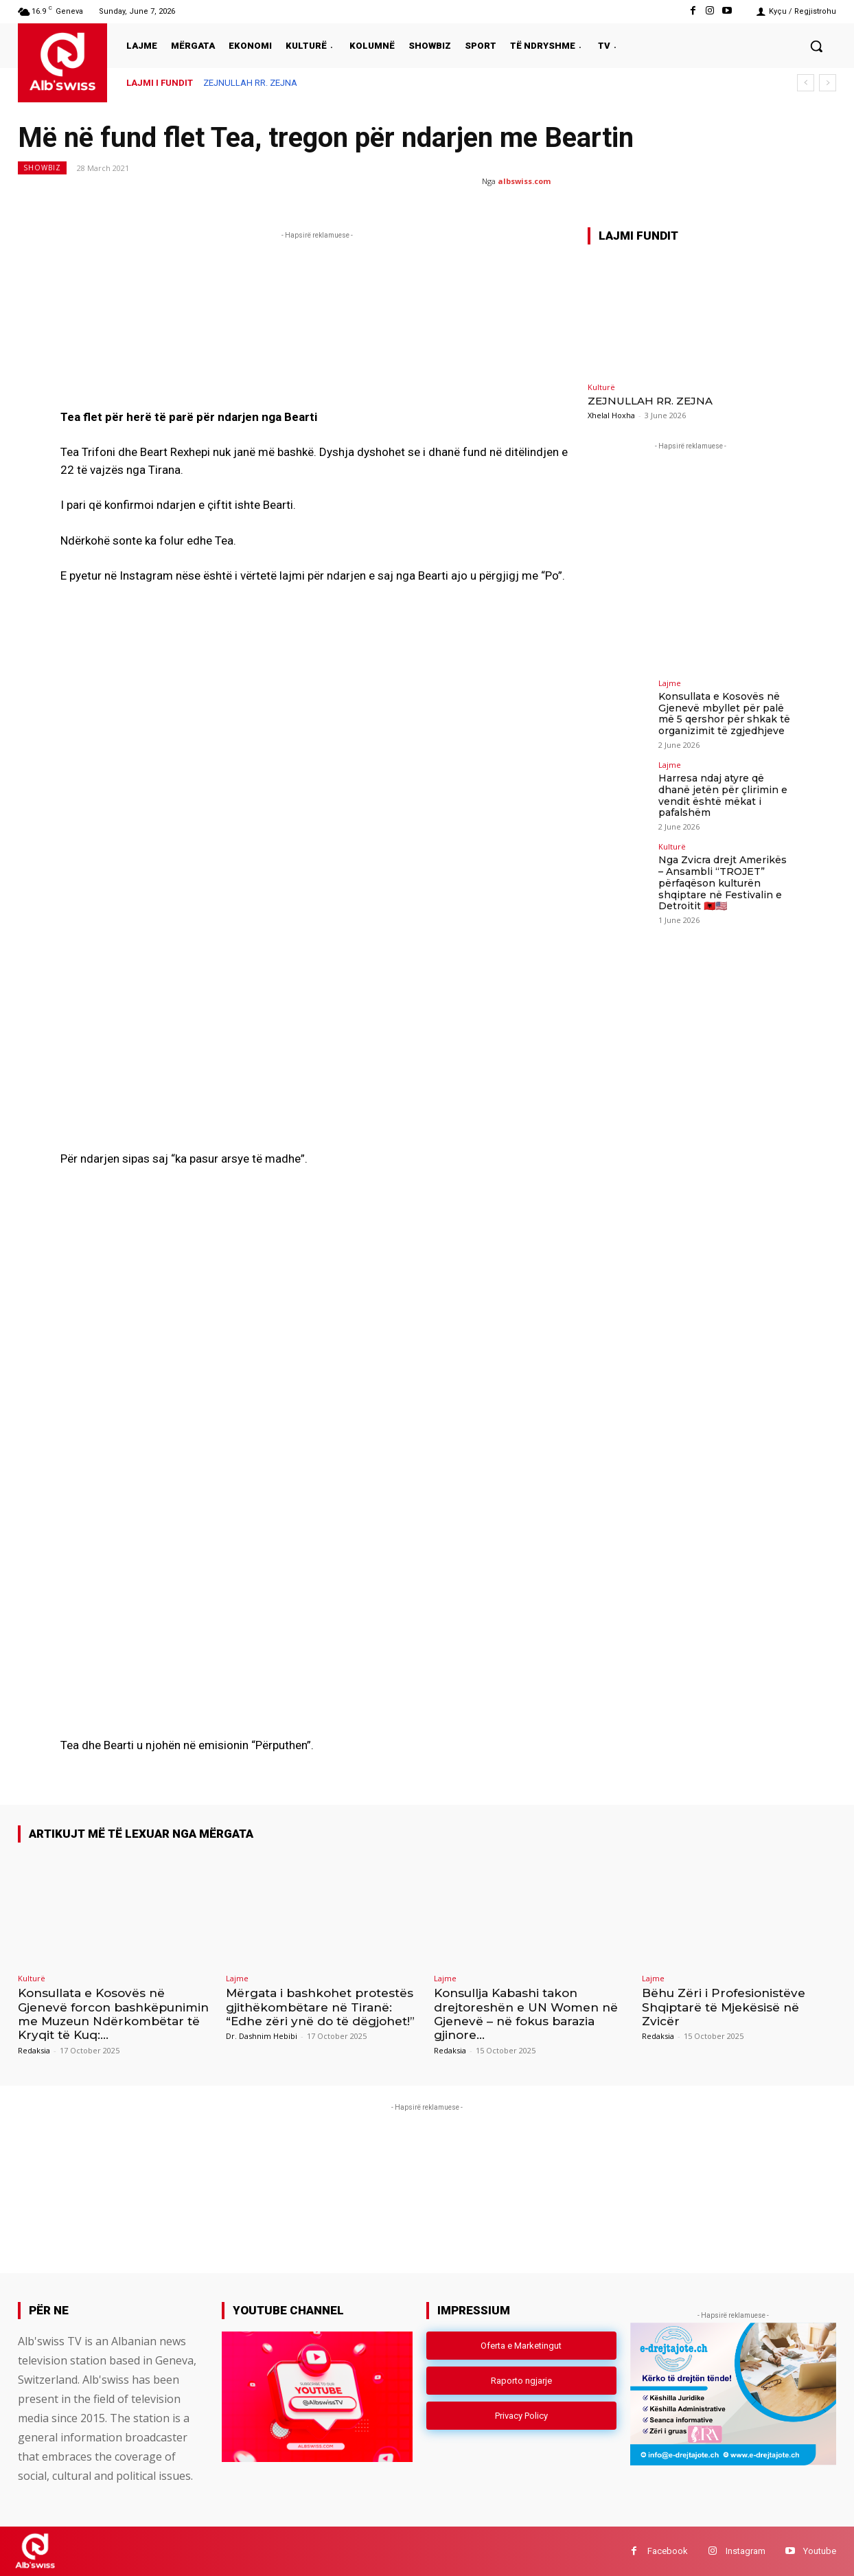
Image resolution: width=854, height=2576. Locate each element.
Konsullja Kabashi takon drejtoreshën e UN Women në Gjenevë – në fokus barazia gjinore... (526, 2014)
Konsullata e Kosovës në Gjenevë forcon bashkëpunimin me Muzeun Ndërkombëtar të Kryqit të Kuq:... (113, 2014)
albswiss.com (524, 181)
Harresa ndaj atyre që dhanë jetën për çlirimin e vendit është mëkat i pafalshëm (722, 795)
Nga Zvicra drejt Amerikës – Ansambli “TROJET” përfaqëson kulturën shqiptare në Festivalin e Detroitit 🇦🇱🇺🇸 (722, 883)
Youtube (819, 2551)
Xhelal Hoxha (611, 415)
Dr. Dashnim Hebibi (261, 2036)
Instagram (745, 2551)
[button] (816, 46)
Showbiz (42, 167)
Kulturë (601, 387)
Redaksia (34, 2050)
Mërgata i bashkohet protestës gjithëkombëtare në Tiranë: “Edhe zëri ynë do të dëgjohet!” (320, 2007)
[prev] (805, 82)
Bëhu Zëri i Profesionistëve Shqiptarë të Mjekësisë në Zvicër (723, 2007)
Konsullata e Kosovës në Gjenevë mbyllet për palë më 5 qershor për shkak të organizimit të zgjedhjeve (724, 713)
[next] (827, 82)
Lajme (669, 683)
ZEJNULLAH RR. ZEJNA (250, 83)
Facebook (667, 2551)
